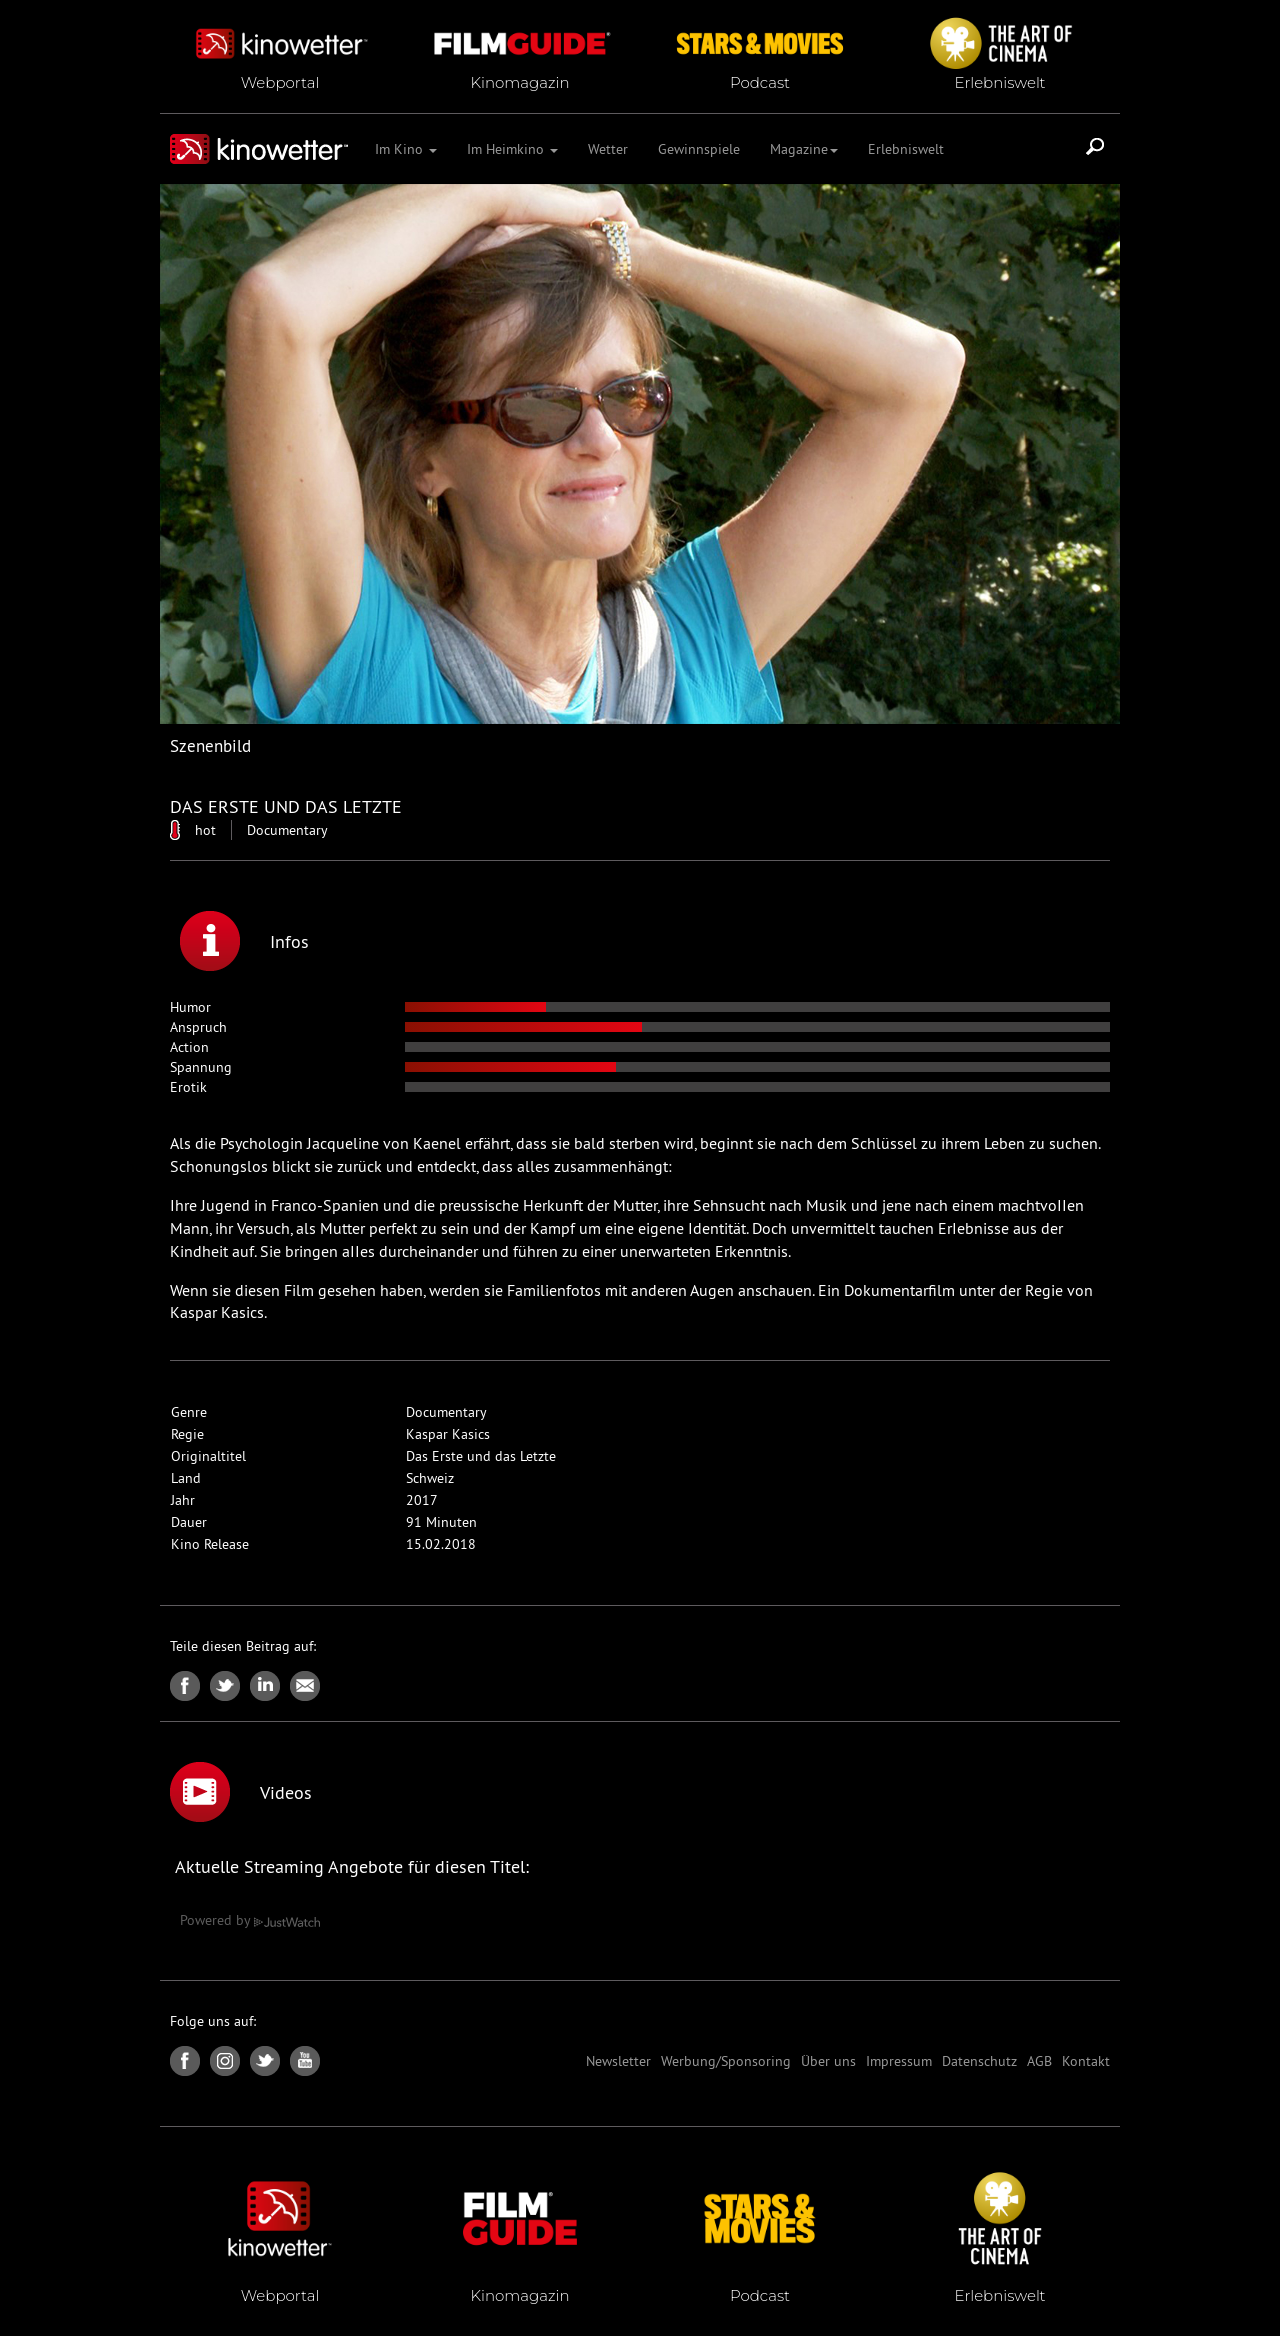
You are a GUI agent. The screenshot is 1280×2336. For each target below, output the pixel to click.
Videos (241, 1792)
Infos (244, 941)
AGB (1039, 2061)
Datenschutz (979, 2061)
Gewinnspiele (699, 149)
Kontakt (1086, 2061)
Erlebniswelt (906, 149)
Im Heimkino (512, 149)
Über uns (828, 2061)
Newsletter (618, 2061)
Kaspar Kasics (448, 1434)
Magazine (804, 149)
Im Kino (406, 149)
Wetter (608, 149)
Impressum (899, 2061)
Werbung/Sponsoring (726, 2061)
